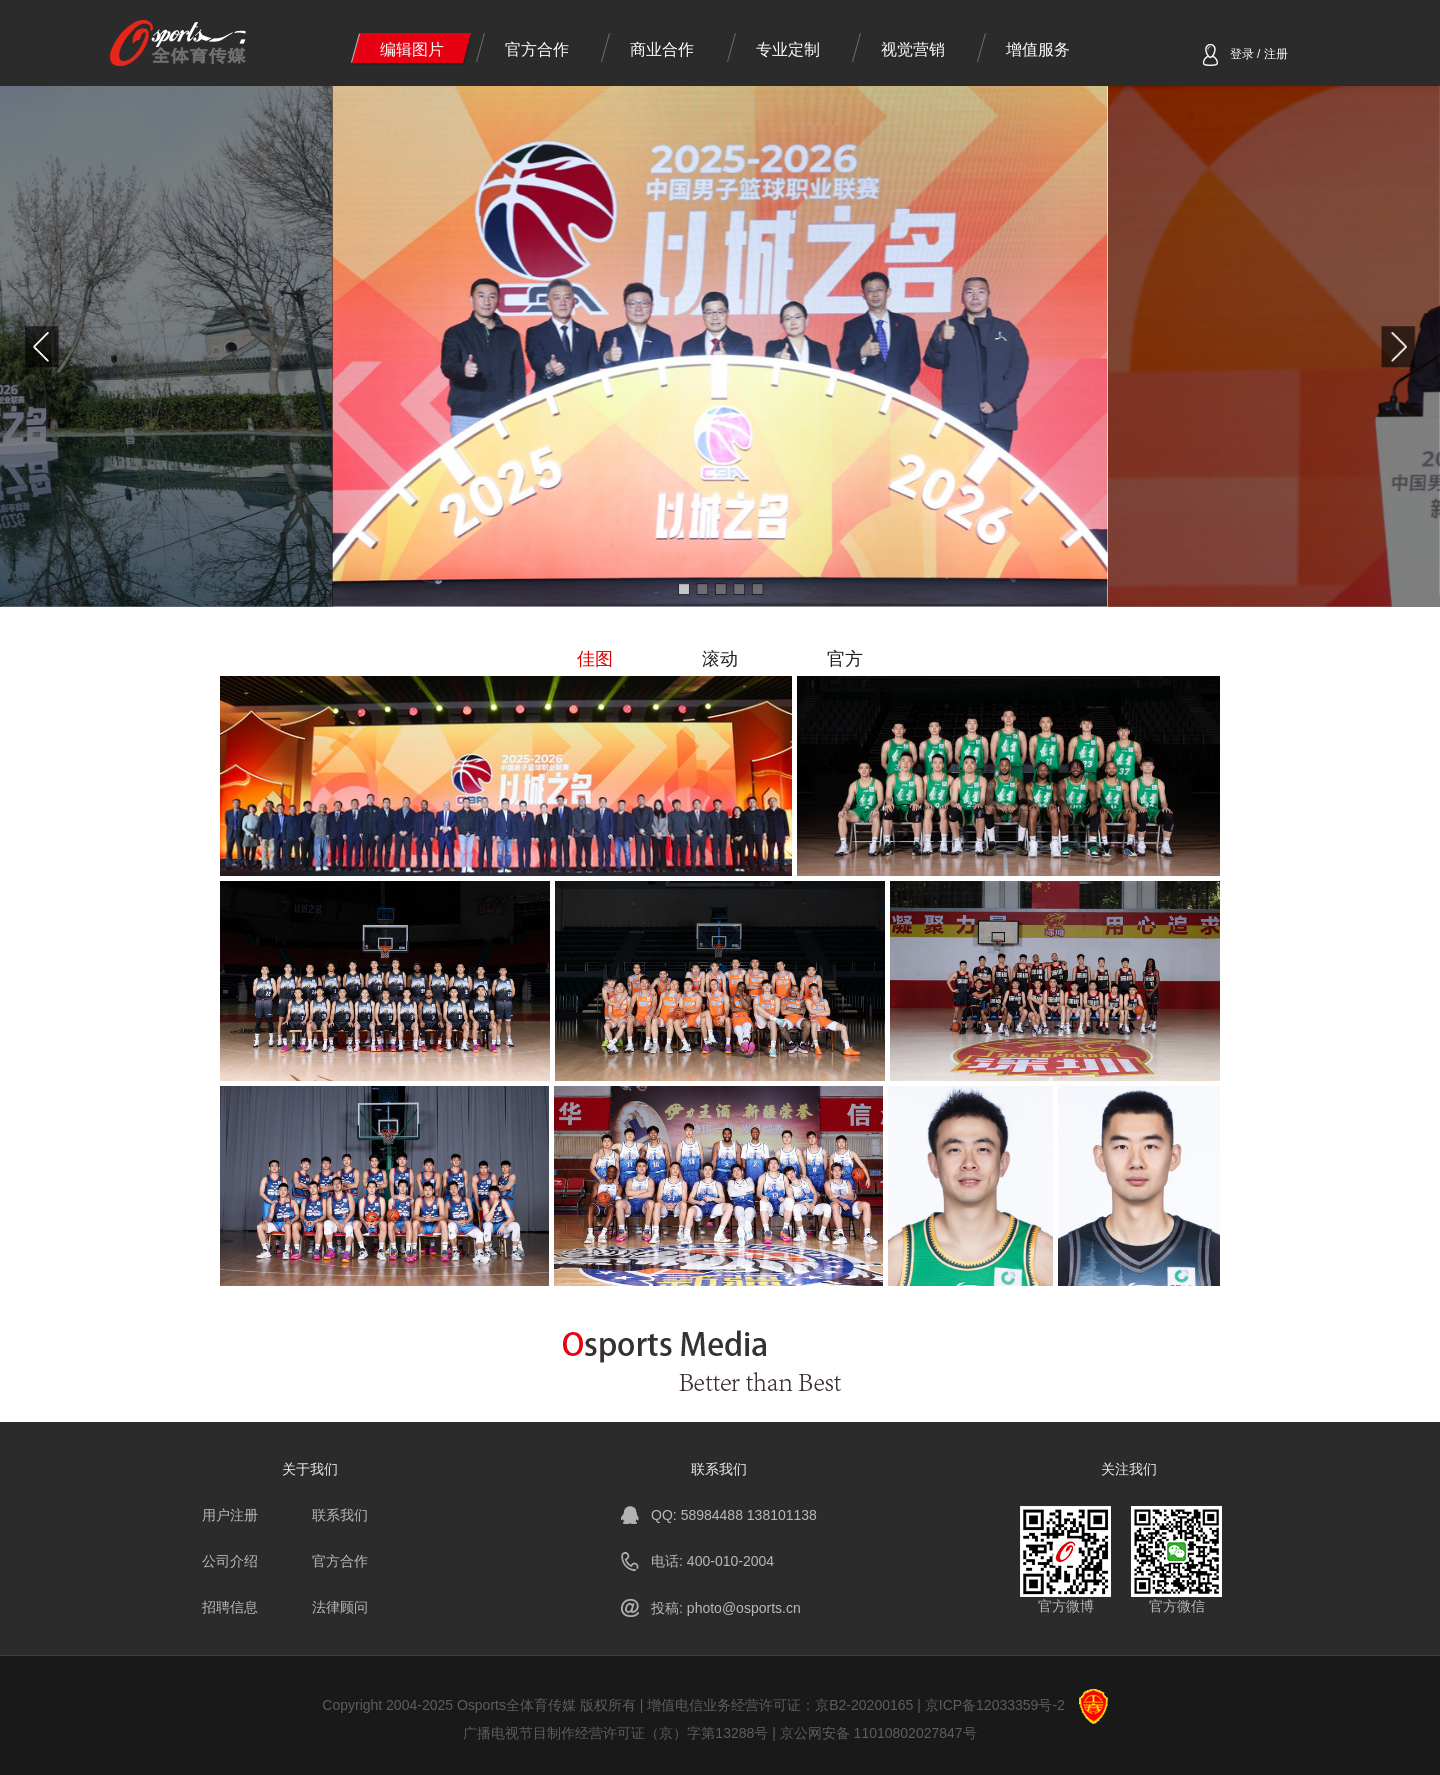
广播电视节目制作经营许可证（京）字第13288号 (615, 1733)
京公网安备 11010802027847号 (878, 1733)
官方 (845, 659)
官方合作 (537, 49)
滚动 (720, 659)
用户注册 (230, 1515)
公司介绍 (230, 1561)
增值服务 (1038, 49)
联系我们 (340, 1515)
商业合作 (662, 49)
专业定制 (788, 49)
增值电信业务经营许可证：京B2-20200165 (780, 1705)
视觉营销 (913, 49)
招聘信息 (230, 1607)
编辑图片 (412, 49)
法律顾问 (340, 1607)
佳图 (595, 659)
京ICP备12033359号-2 (995, 1705)
